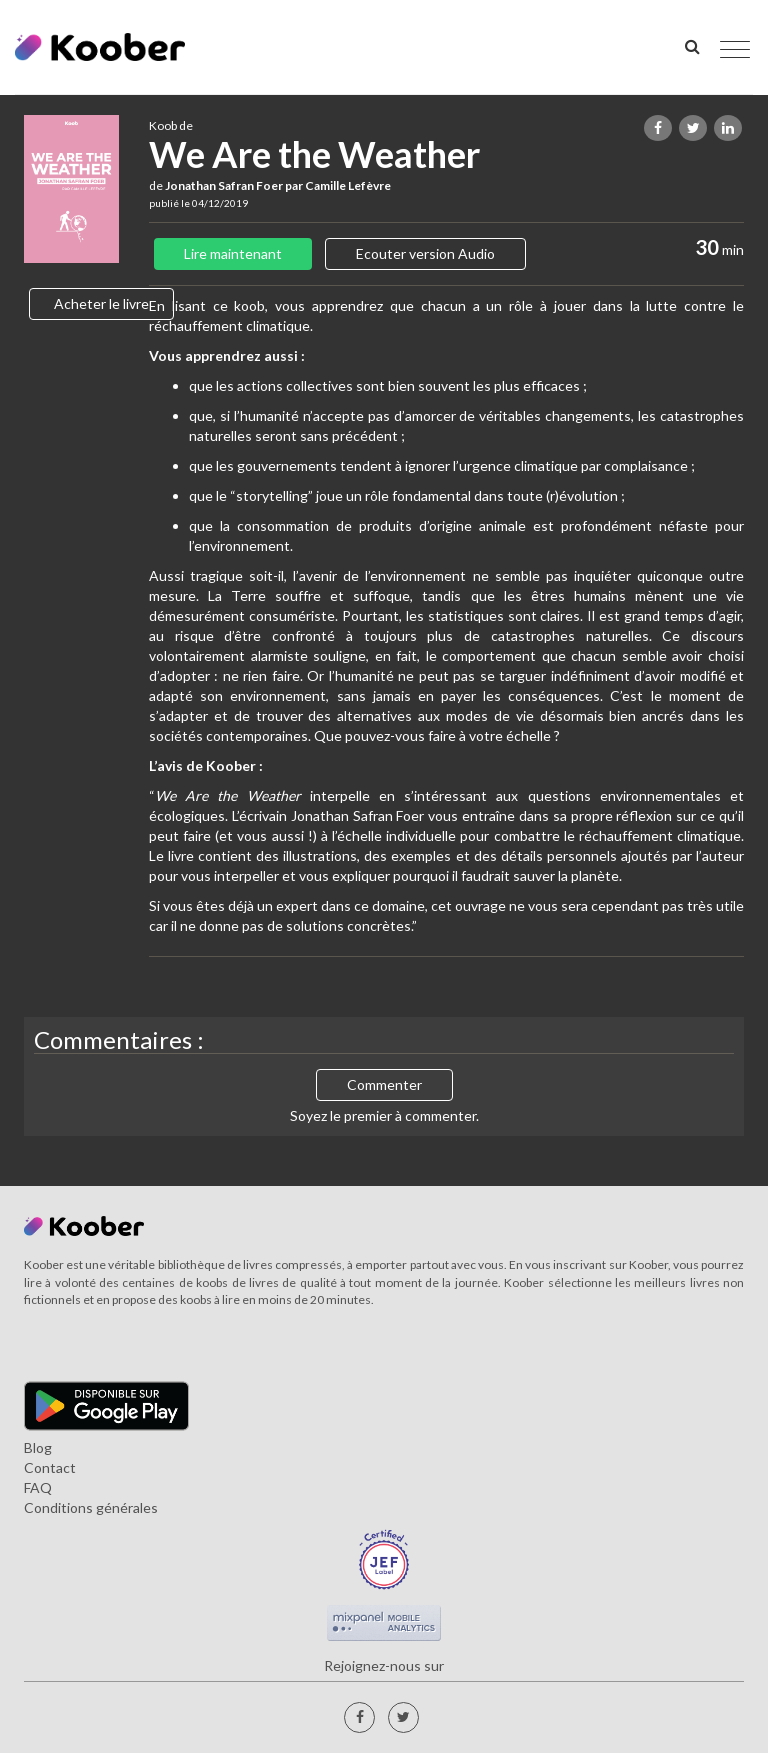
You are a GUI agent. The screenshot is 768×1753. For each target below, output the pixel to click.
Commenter (384, 1084)
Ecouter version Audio (425, 253)
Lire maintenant (233, 253)
